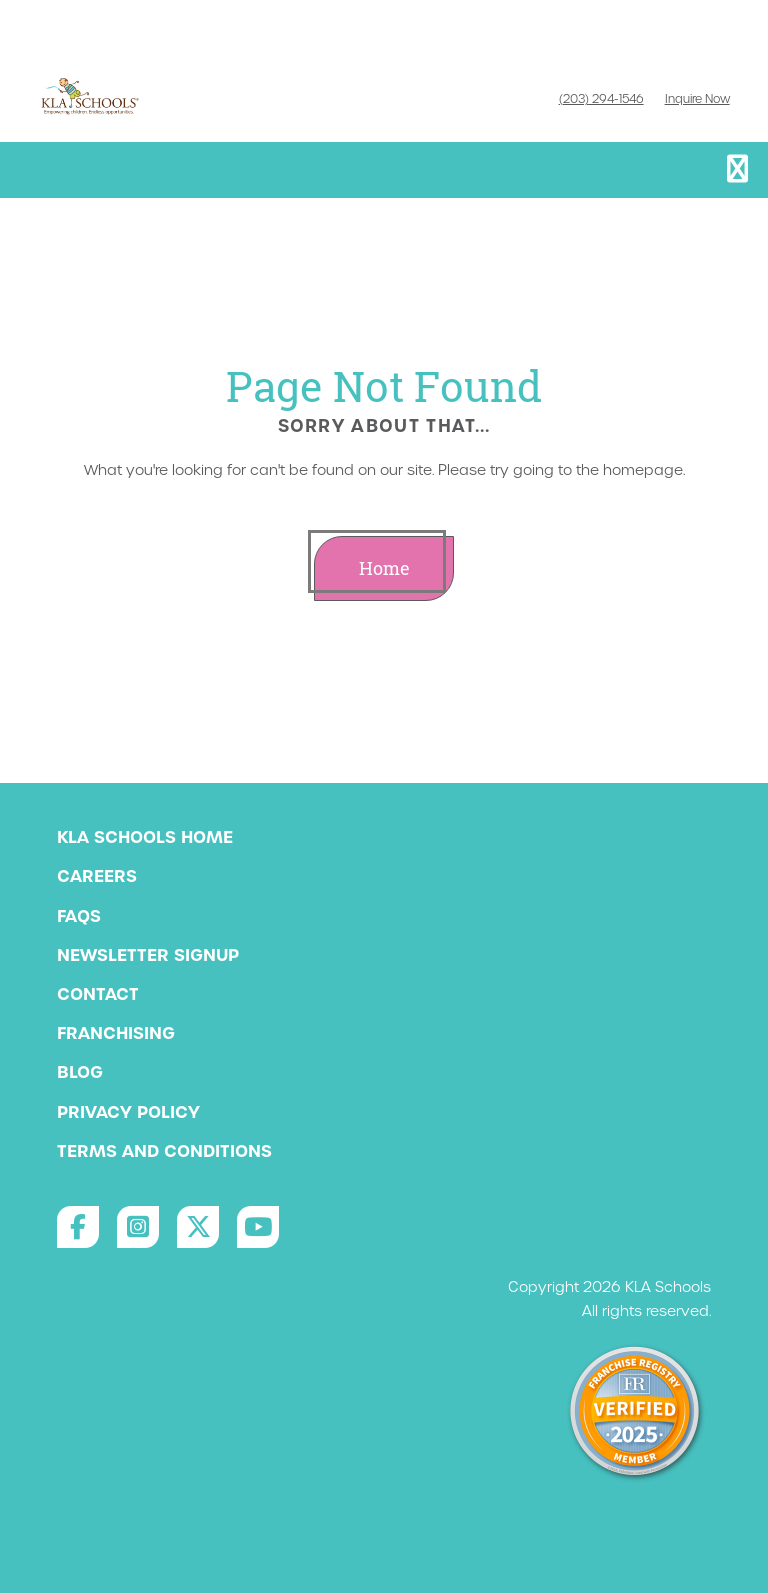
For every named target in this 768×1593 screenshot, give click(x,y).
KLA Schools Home (145, 837)
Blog (80, 1072)
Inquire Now (697, 99)
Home (384, 568)
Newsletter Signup (148, 955)
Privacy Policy (128, 1112)
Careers (97, 876)
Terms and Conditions (164, 1151)
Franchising (116, 1033)
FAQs (79, 916)
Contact (98, 994)
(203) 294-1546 (601, 99)
